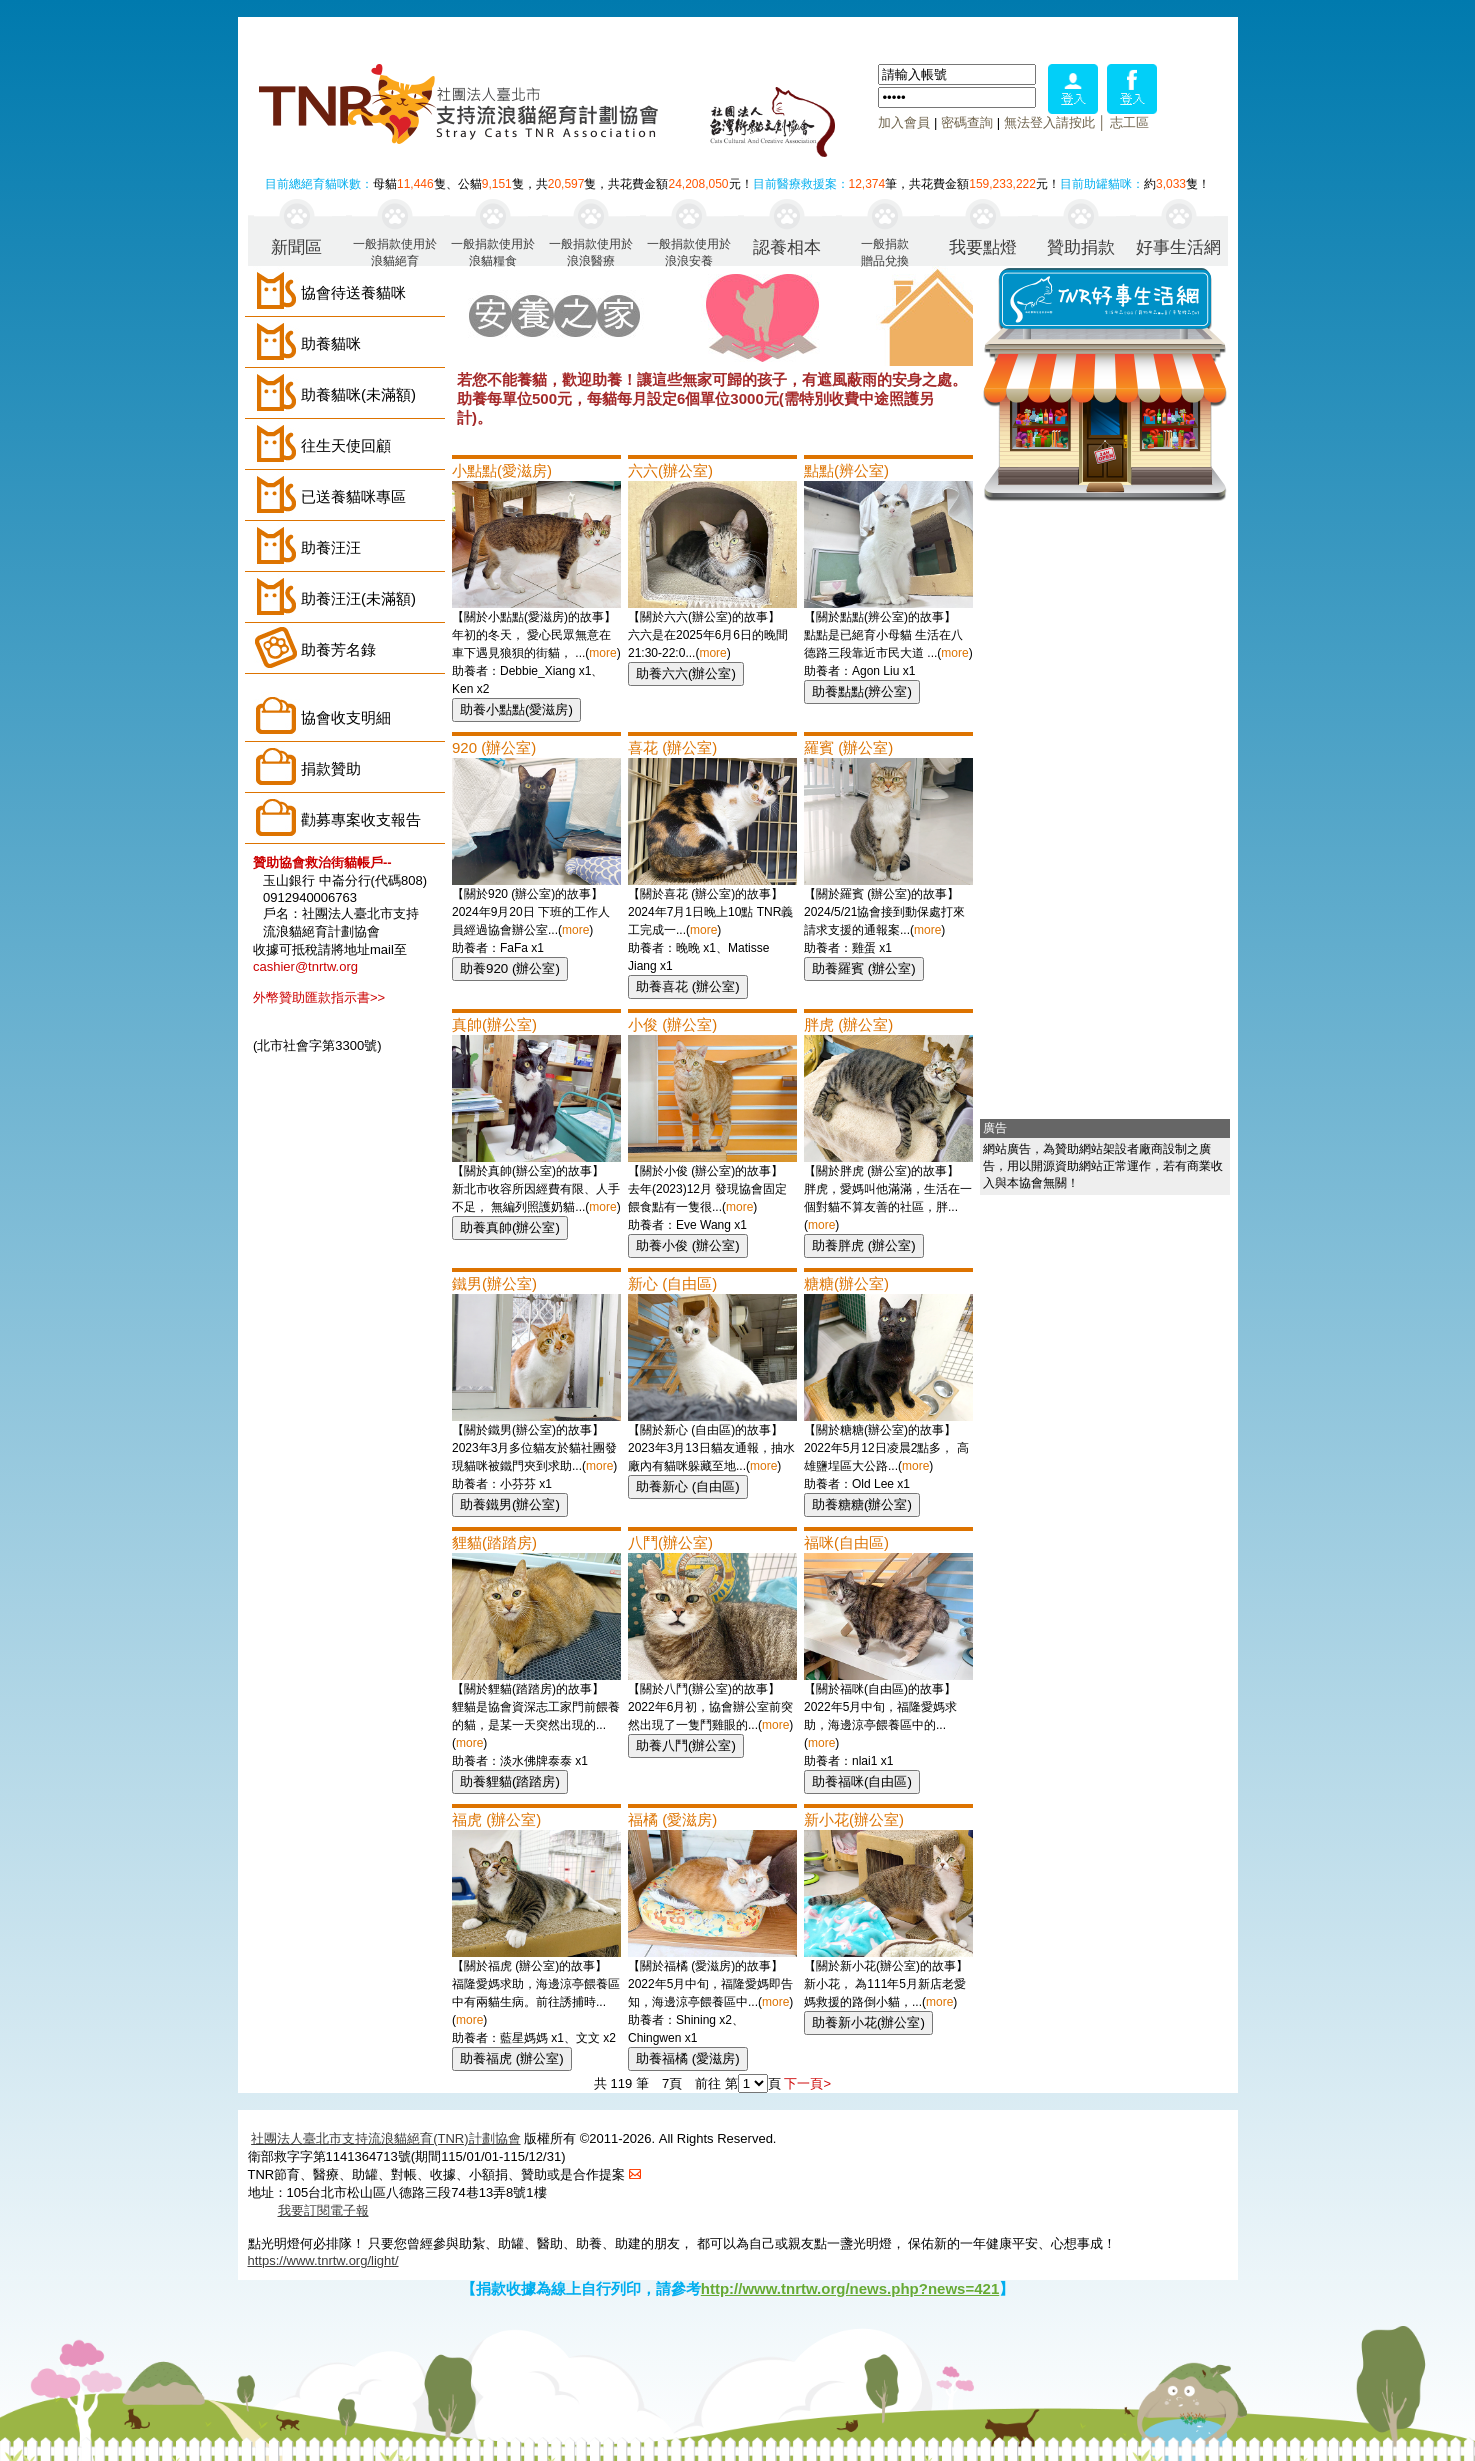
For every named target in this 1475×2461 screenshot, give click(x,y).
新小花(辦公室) (854, 1819)
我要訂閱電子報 (323, 2210)
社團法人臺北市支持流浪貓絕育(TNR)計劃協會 (385, 2138)
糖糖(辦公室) (846, 1283)
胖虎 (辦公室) (848, 1024)
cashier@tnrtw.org (305, 966)
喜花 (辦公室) (672, 747)
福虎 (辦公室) (496, 1819)
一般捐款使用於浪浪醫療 (591, 251)
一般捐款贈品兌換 (885, 251)
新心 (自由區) (672, 1283)
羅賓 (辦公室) (848, 747)
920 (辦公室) (494, 747)
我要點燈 (983, 247)
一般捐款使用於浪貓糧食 (493, 251)
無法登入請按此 (1049, 122)
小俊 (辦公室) (672, 1024)
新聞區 (296, 247)
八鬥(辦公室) (670, 1542)
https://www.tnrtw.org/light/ (323, 2260)
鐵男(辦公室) (494, 1283)
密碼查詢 (967, 122)
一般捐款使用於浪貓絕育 (395, 251)
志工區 (1129, 122)
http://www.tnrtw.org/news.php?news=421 (850, 2288)
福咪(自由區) (846, 1542)
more (602, 653)
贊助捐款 (1081, 247)
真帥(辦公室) (494, 1024)
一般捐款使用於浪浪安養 (689, 251)
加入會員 (904, 122)
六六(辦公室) (670, 470)
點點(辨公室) (846, 470)
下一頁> (807, 2083)
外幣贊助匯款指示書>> (319, 997)
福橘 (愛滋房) (672, 1819)
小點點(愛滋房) (502, 470)
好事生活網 (1178, 247)
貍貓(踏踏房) (494, 1542)
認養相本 (787, 247)
